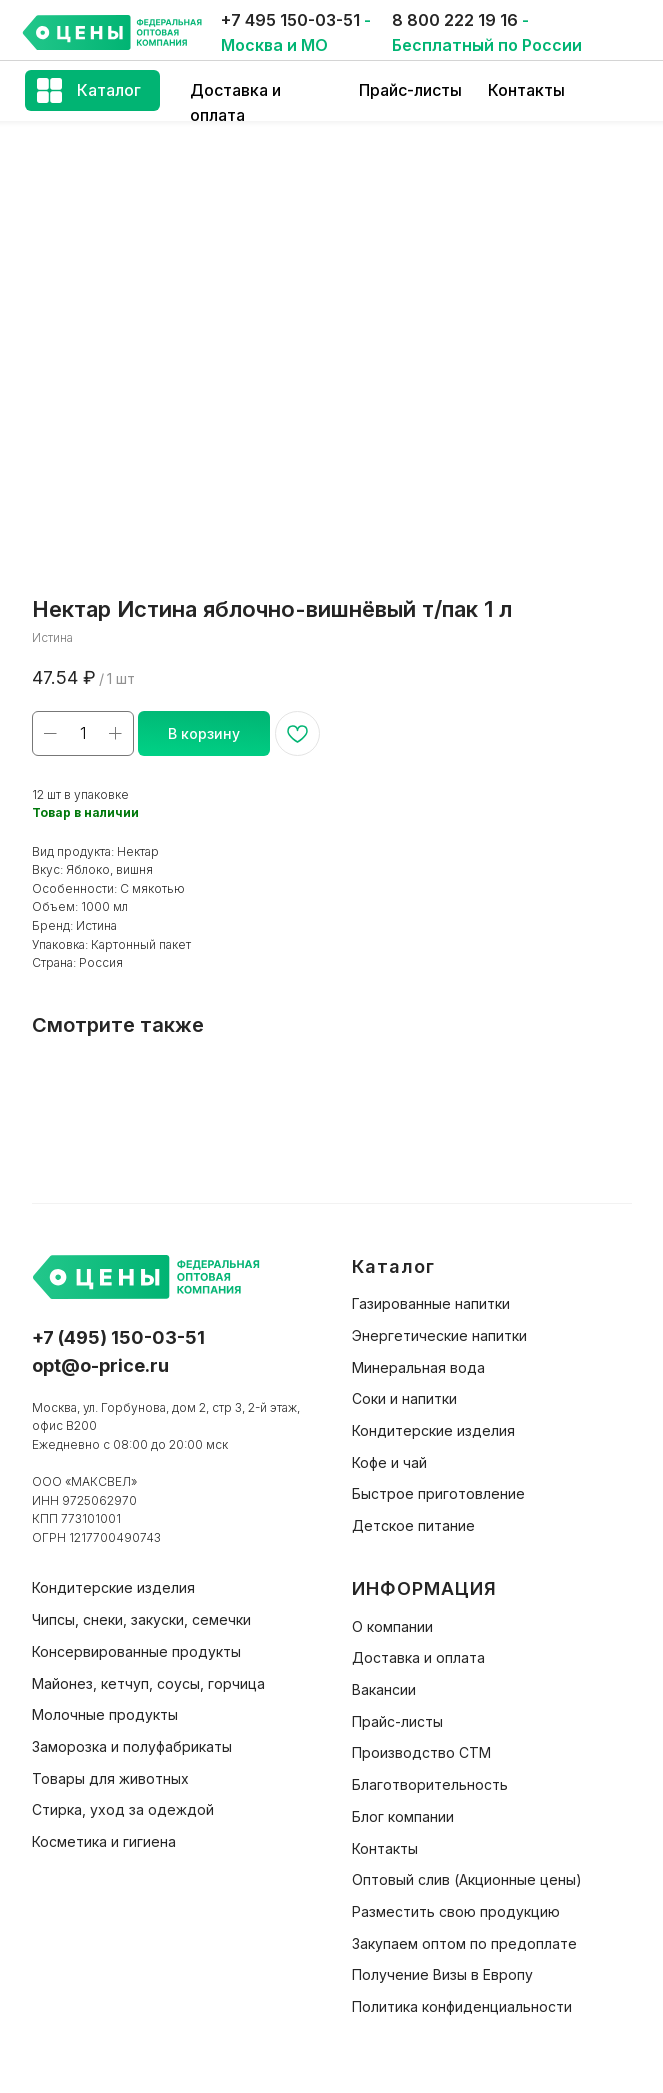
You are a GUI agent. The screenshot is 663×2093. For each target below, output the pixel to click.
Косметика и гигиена (104, 1841)
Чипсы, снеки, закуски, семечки (141, 1619)
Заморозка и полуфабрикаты (132, 1746)
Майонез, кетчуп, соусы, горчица (148, 1683)
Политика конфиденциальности (462, 2006)
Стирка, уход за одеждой (123, 1809)
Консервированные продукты (136, 1651)
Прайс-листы (410, 90)
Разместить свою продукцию (456, 1911)
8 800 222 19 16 (455, 20)
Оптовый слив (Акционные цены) (467, 1879)
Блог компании (403, 1816)
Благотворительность (430, 1784)
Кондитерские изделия (433, 1430)
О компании (392, 1626)
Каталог (109, 90)
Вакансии (384, 1689)
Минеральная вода (418, 1367)
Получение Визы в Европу (442, 1974)
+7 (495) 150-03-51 (118, 1337)
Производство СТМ (421, 1752)
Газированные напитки (431, 1303)
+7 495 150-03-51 (290, 20)
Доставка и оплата (418, 1657)
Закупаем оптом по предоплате (464, 1943)
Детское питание (413, 1525)
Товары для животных (110, 1778)
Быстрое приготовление (438, 1493)
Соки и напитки (404, 1398)
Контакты (526, 90)
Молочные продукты (105, 1714)
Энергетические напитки (439, 1335)
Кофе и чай (389, 1462)
